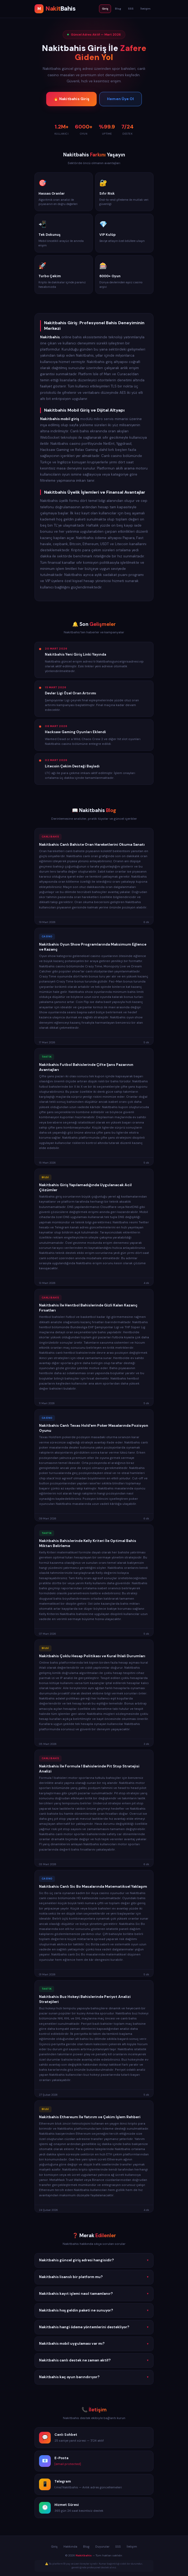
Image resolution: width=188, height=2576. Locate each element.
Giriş (105, 8)
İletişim (145, 8)
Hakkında (70, 2546)
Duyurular (102, 2546)
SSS (131, 8)
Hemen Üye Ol (120, 98)
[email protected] (67, 2465)
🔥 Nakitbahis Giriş (71, 98)
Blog (118, 8)
